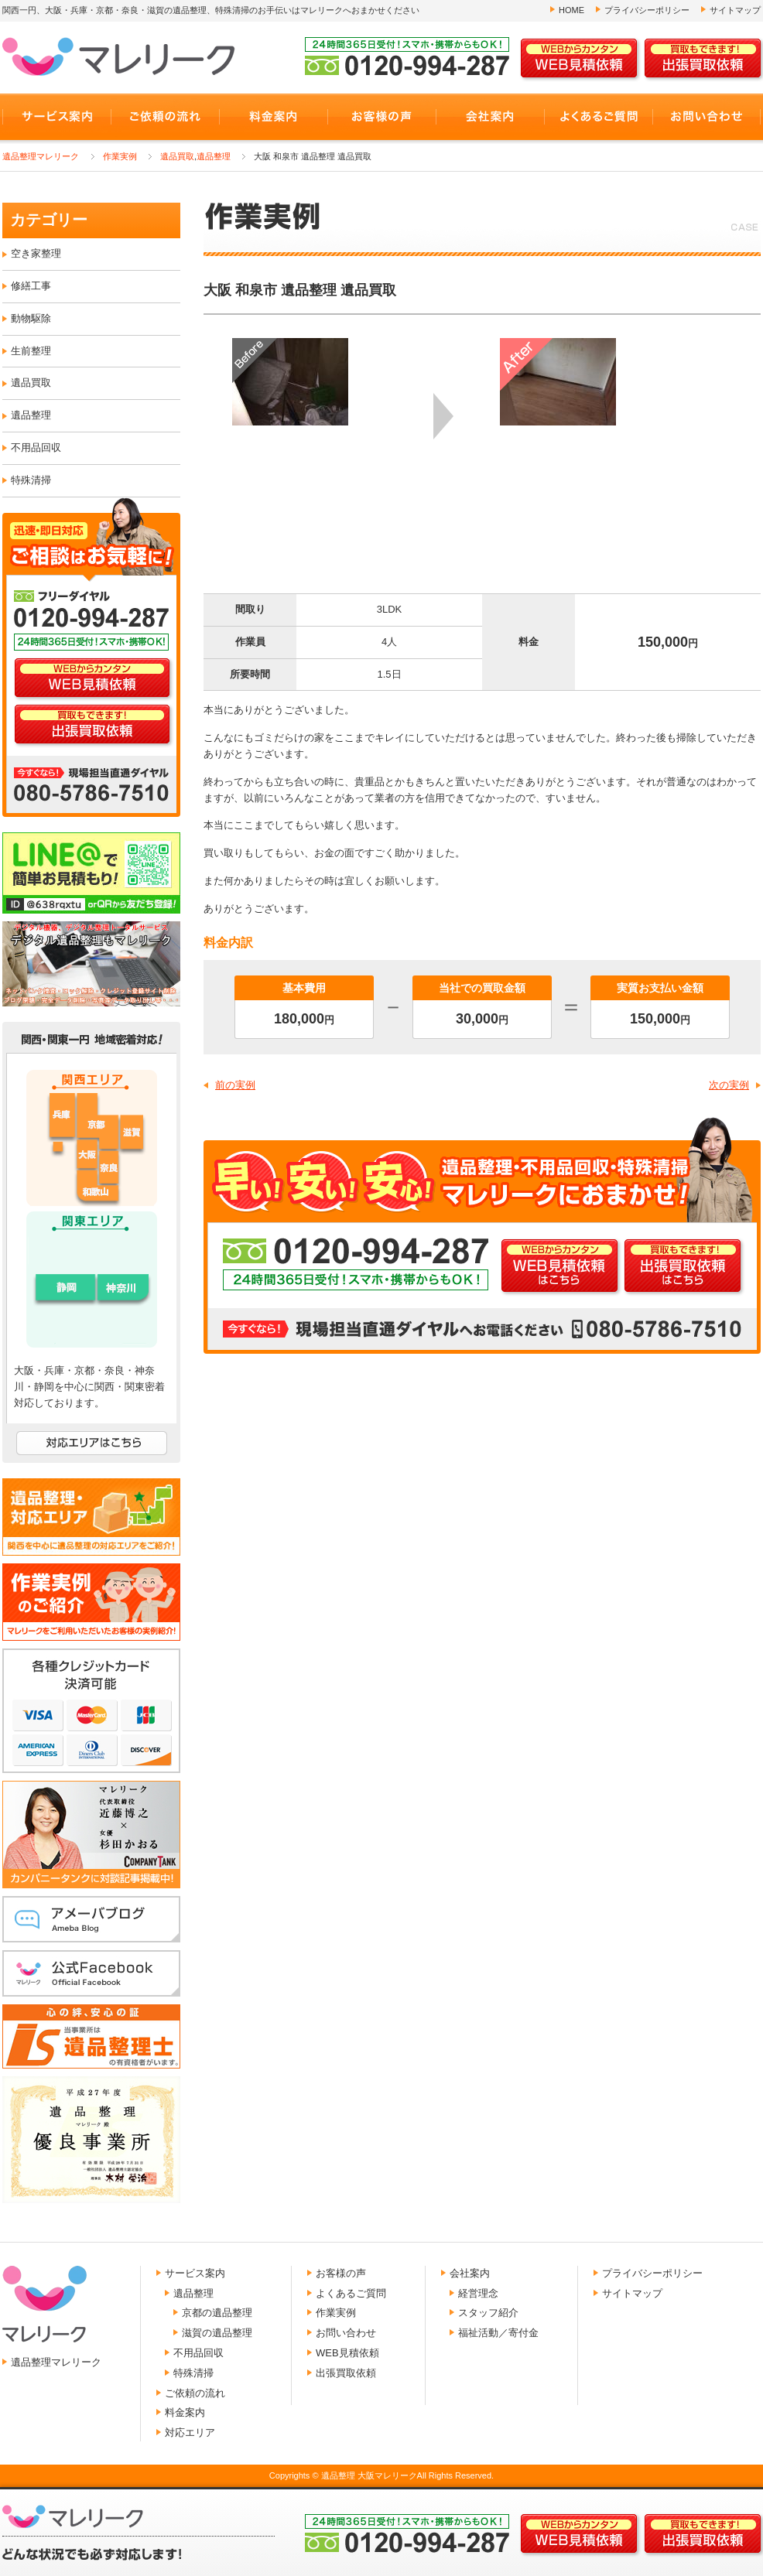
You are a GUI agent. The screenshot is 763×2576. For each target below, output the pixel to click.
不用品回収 (36, 447)
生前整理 (31, 351)
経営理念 (478, 2293)
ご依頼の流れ (195, 2393)
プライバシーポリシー (646, 10)
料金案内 (185, 2412)
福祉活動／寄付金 (498, 2333)
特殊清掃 (31, 480)
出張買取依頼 (346, 2373)
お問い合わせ (346, 2333)
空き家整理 (36, 253)
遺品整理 (214, 156)
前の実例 (235, 1085)
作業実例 (120, 156)
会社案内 (470, 2273)
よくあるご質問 (351, 2293)
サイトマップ (735, 10)
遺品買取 (177, 156)
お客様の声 (341, 2273)
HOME (571, 10)
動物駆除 (31, 318)
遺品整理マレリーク (40, 156)
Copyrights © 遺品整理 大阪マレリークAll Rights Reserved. (381, 2475)
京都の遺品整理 (217, 2312)
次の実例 (729, 1085)
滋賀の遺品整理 (217, 2333)
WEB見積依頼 (347, 2353)
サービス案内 (195, 2273)
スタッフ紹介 (488, 2312)
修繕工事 (31, 286)
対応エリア (190, 2432)
